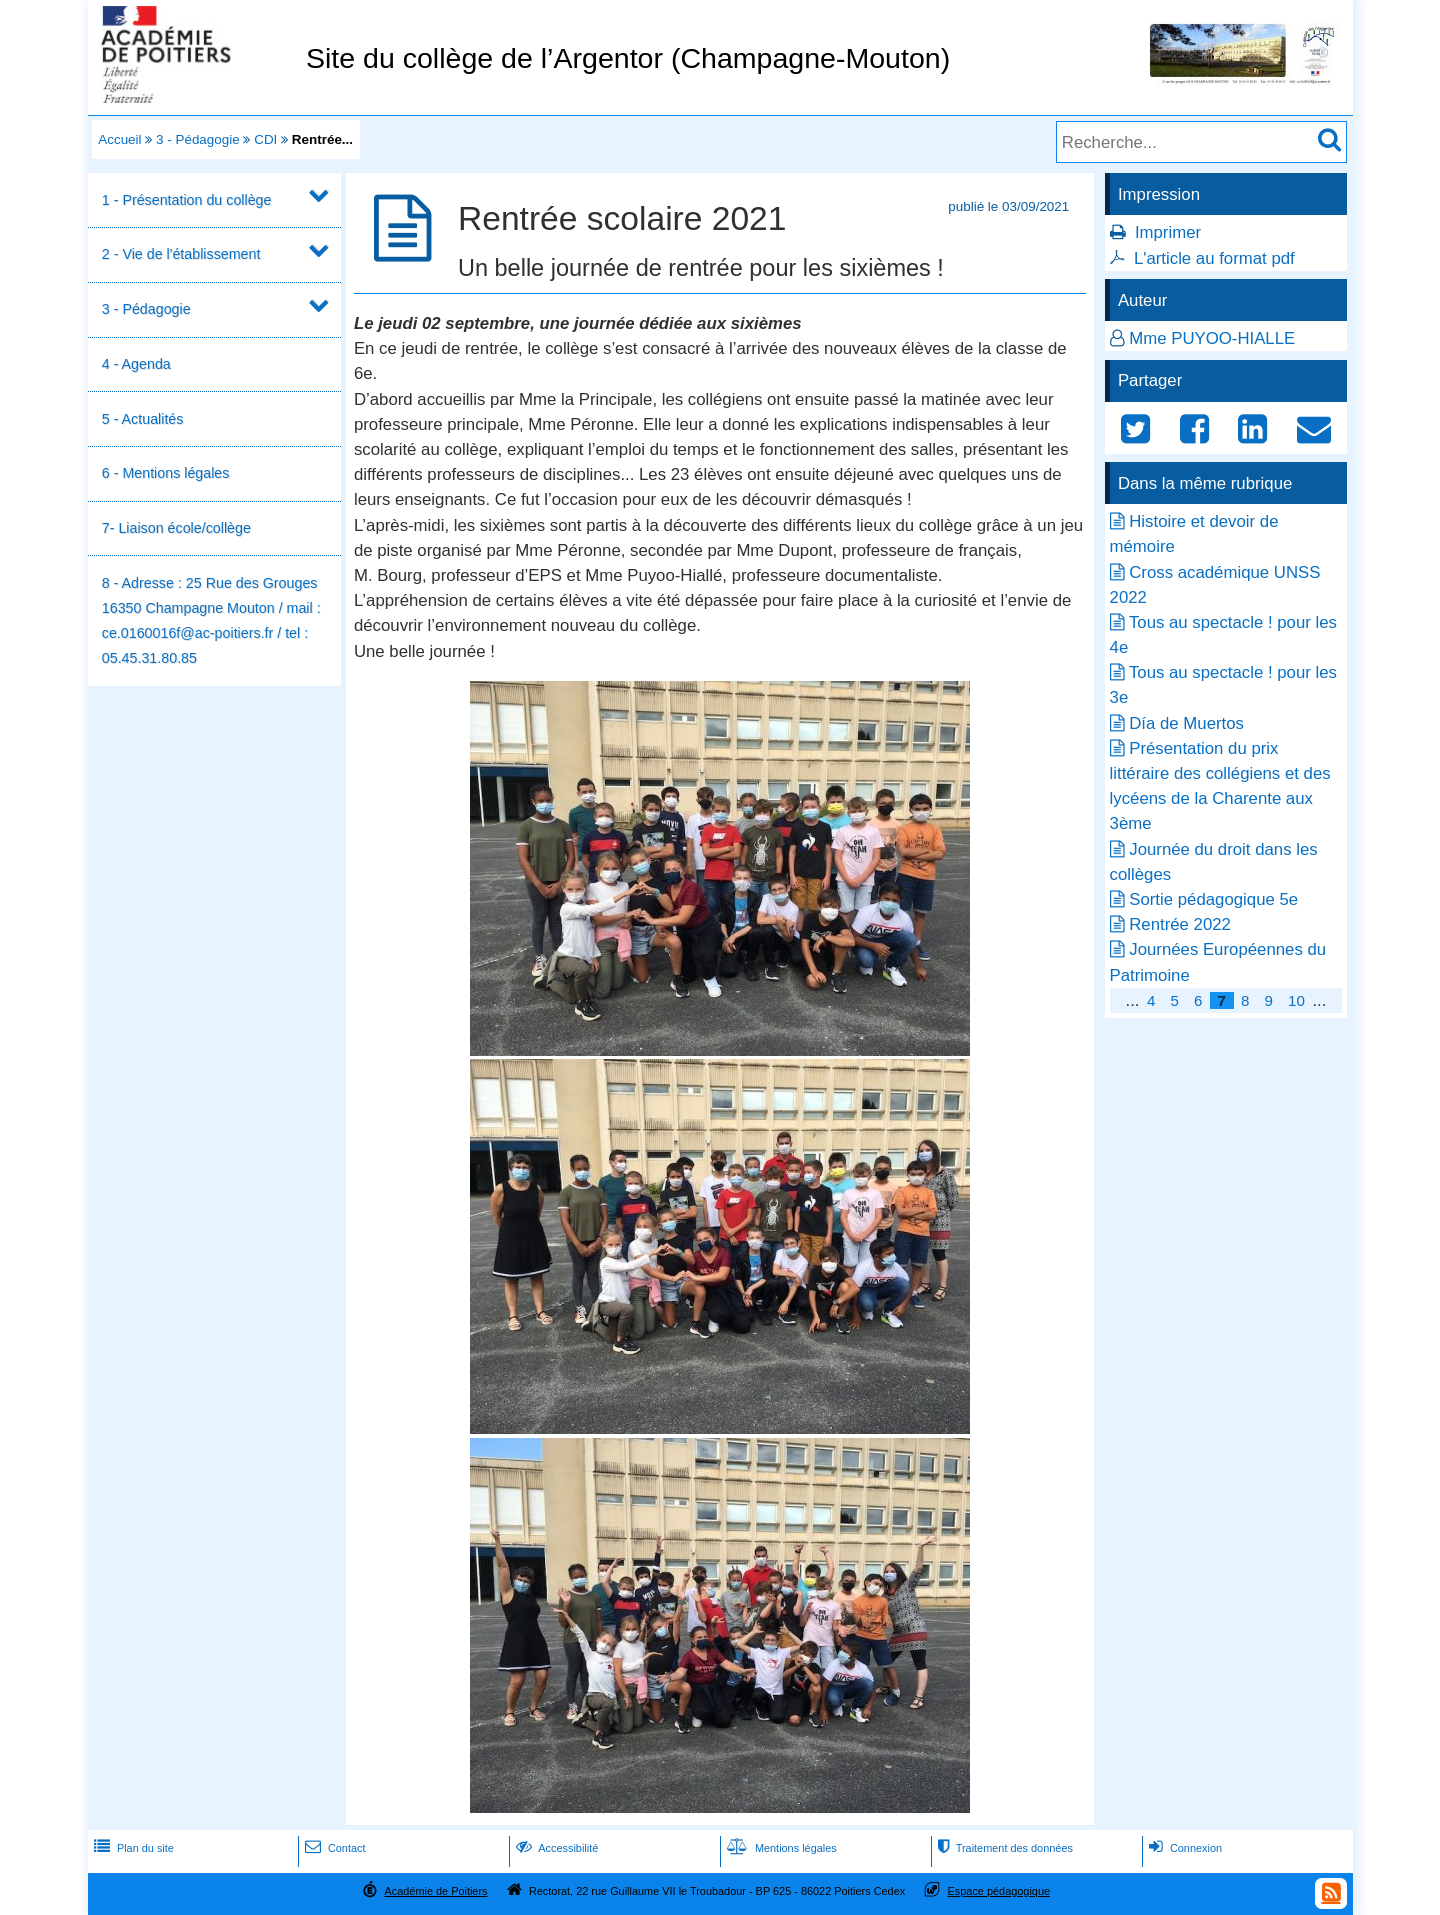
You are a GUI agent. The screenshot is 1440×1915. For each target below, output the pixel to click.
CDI (265, 139)
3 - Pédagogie (198, 139)
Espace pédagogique (999, 1891)
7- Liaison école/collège (176, 528)
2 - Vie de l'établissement (181, 254)
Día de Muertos (1186, 723)
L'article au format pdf (1214, 258)
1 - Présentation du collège (187, 200)
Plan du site (132, 1848)
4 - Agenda (136, 364)
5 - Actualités (143, 419)
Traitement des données (1003, 1848)
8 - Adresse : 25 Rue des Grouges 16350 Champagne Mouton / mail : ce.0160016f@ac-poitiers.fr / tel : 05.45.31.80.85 (211, 621)
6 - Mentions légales (166, 473)
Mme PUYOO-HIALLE (1212, 338)
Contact (333, 1848)
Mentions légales (780, 1848)
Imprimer (1168, 232)
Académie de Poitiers (435, 1891)
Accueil (119, 139)
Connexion (1183, 1848)
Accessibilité (555, 1848)
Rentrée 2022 (1180, 924)
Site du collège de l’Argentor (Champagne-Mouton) (628, 58)
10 (1296, 1000)
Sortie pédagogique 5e (1213, 899)
